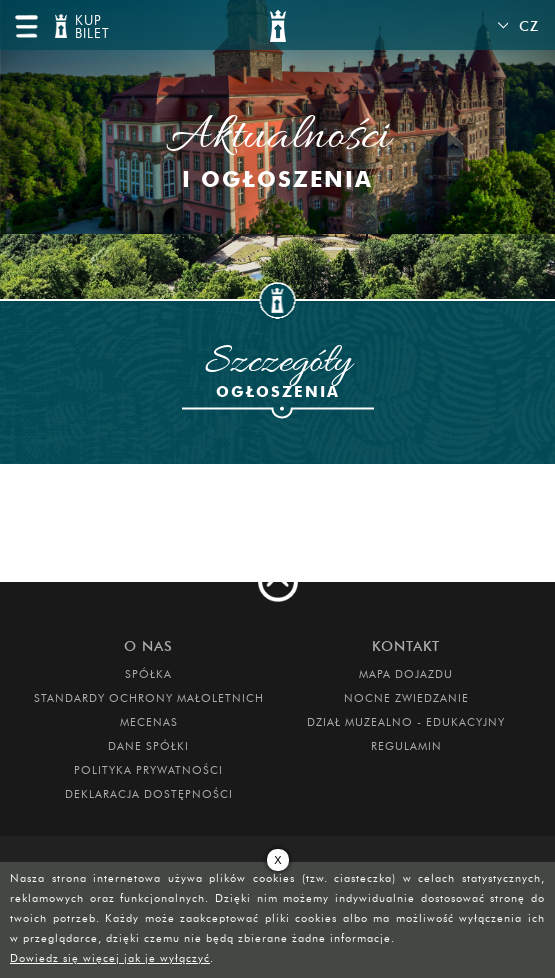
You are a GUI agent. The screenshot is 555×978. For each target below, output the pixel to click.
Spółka (148, 674)
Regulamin (406, 746)
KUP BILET (90, 27)
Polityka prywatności (148, 770)
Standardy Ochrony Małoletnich (149, 698)
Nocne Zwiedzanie (406, 698)
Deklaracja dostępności (149, 794)
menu (26, 26)
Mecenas (149, 722)
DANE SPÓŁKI (148, 746)
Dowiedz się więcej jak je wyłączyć (110, 958)
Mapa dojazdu (406, 674)
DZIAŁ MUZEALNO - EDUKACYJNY (406, 722)
